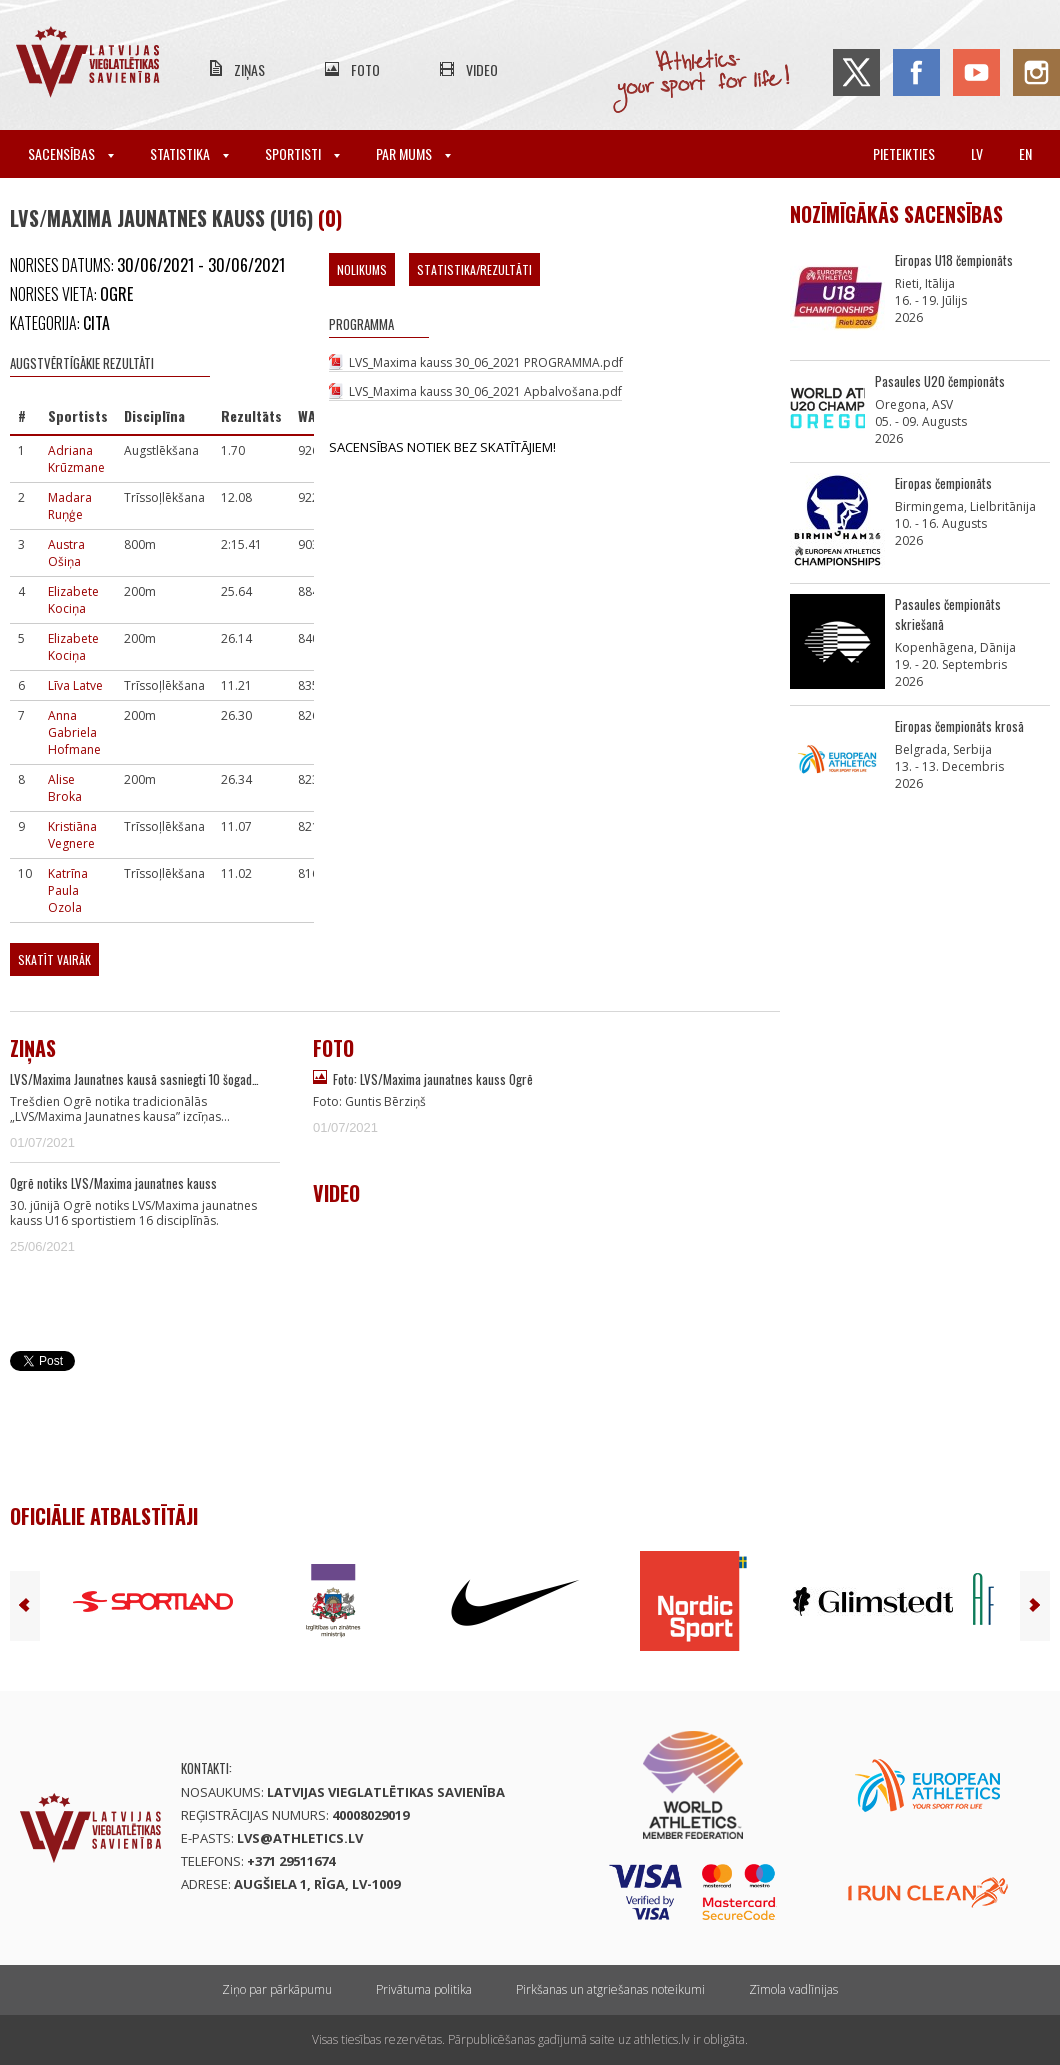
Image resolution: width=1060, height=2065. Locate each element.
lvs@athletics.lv (300, 1838)
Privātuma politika (424, 1989)
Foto (365, 69)
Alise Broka (65, 788)
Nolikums (362, 269)
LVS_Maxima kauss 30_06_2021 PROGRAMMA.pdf (486, 362)
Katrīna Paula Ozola (68, 890)
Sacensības (71, 153)
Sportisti (302, 153)
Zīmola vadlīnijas (793, 1989)
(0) (330, 218)
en (1025, 153)
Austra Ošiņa (66, 553)
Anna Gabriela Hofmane (74, 732)
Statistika (189, 153)
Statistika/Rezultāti (474, 269)
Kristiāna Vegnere (72, 835)
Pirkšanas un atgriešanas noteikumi (610, 1989)
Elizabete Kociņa (73, 600)
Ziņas (249, 69)
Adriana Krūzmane (76, 459)
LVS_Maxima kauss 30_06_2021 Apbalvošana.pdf (485, 391)
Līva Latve (75, 685)
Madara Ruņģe (70, 506)
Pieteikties (904, 153)
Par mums (413, 153)
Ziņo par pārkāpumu (277, 1989)
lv (977, 153)
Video (482, 69)
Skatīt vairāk (54, 959)
